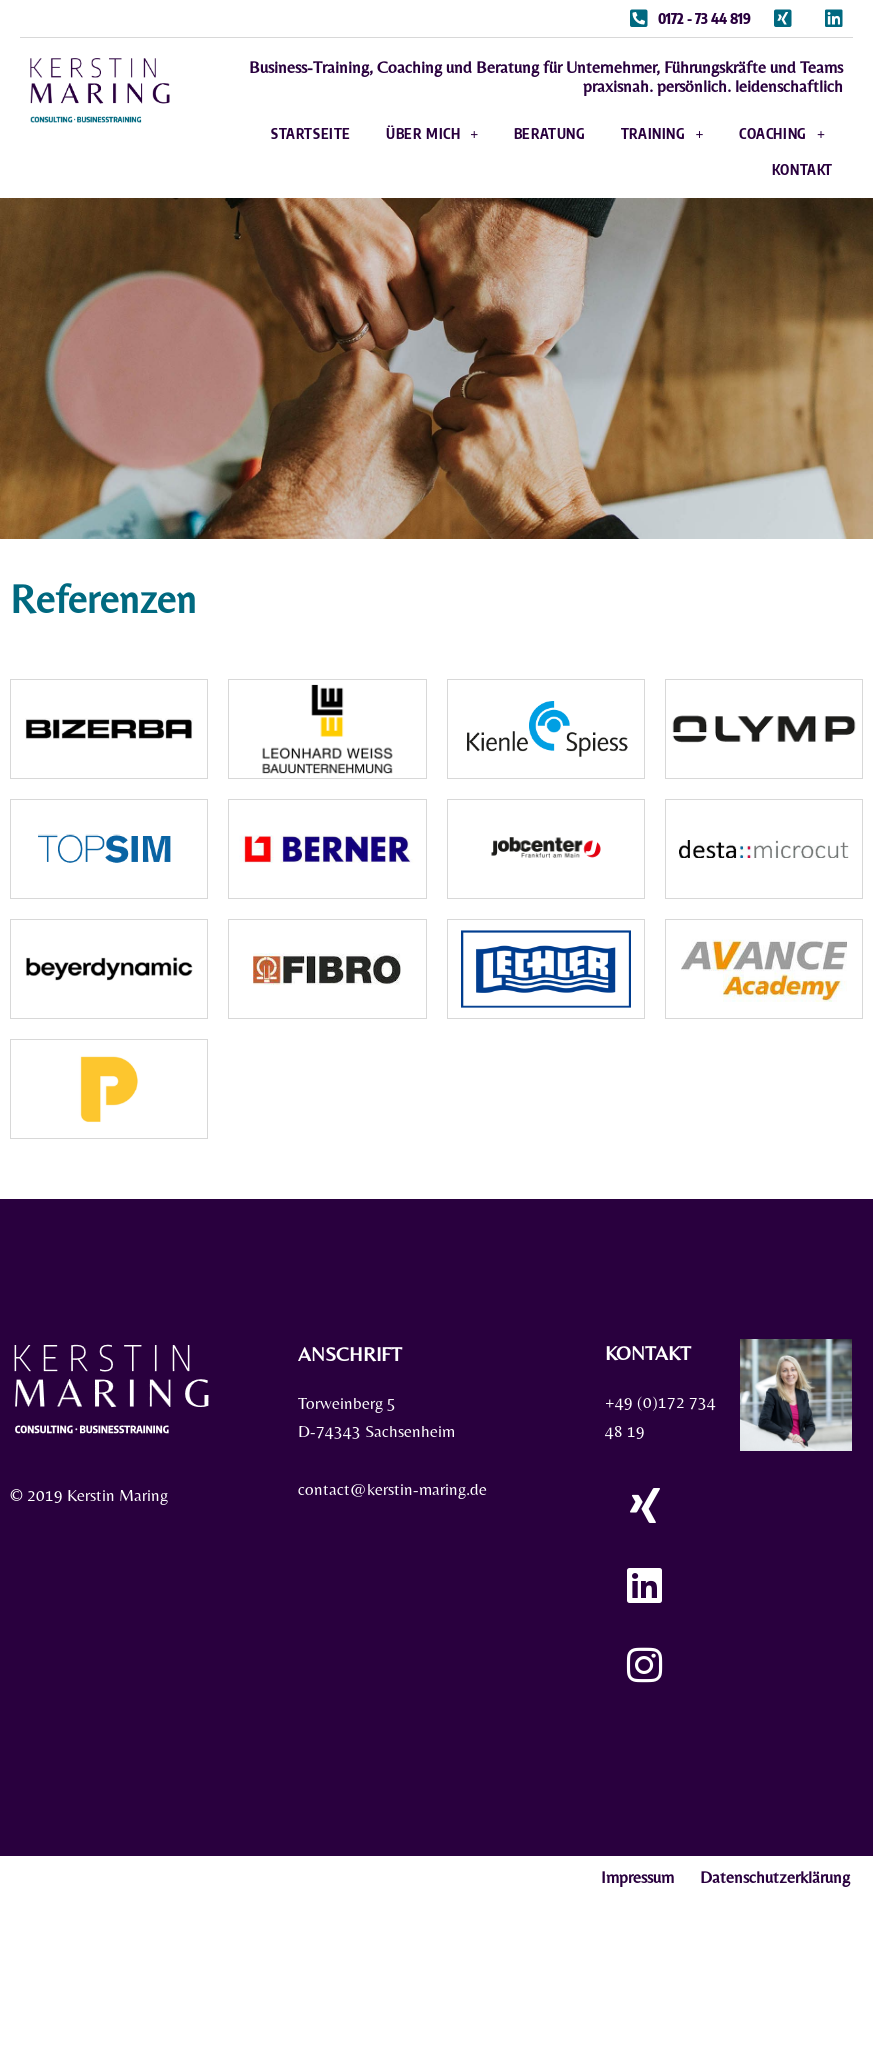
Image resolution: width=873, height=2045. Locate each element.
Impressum (637, 1877)
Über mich (432, 134)
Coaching (782, 134)
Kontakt (802, 169)
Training (662, 134)
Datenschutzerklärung (775, 1877)
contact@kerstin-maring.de (392, 1490)
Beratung (550, 133)
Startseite (311, 133)
